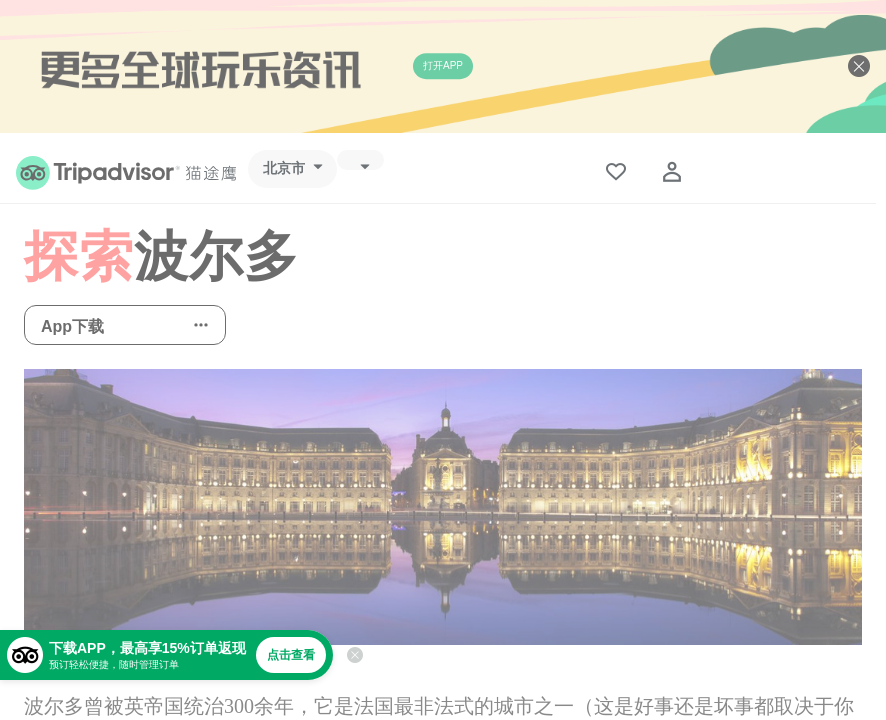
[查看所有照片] (443, 507)
